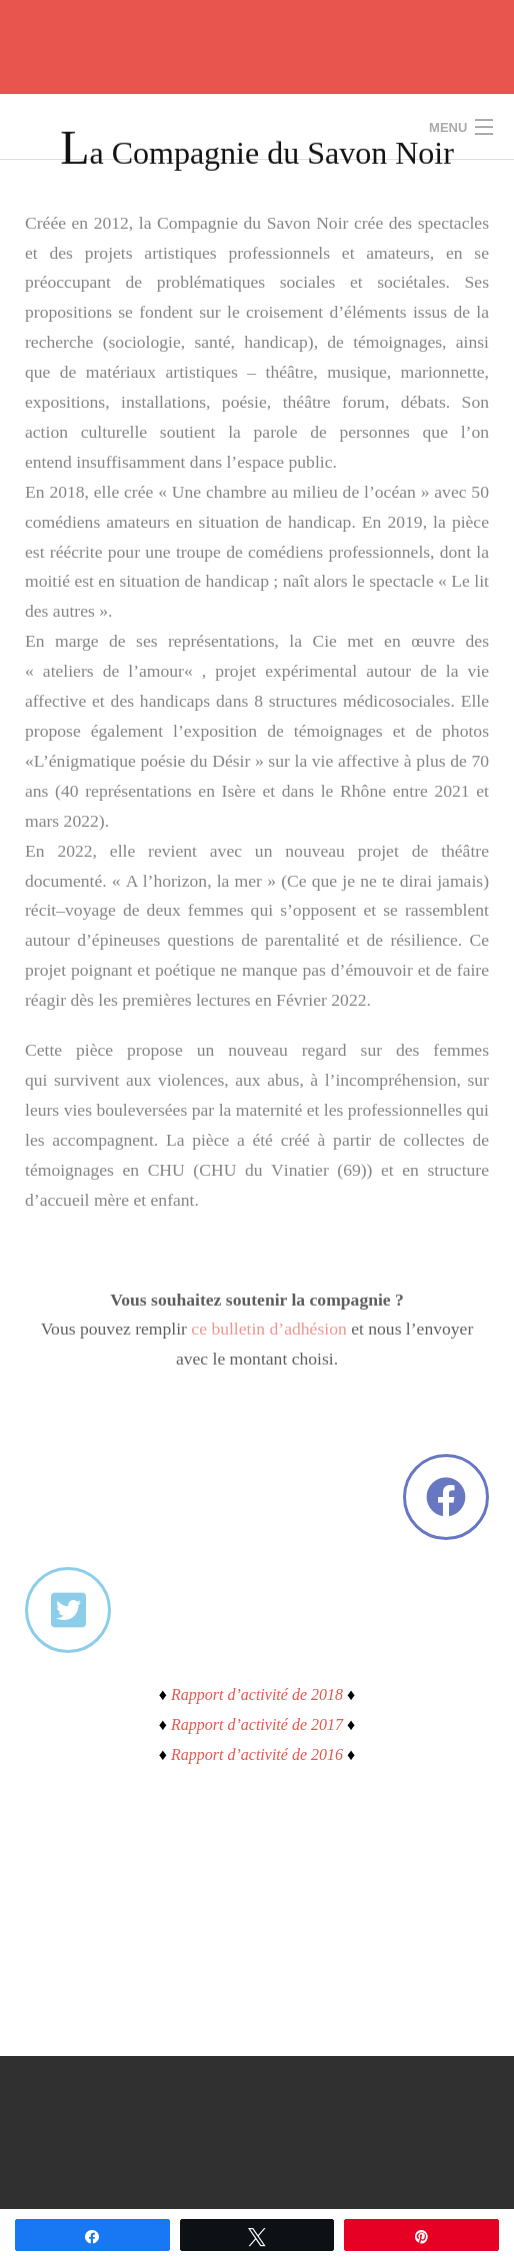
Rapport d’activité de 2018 (257, 1694)
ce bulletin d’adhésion (268, 1301)
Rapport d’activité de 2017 (257, 1724)
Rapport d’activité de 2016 (257, 1754)
